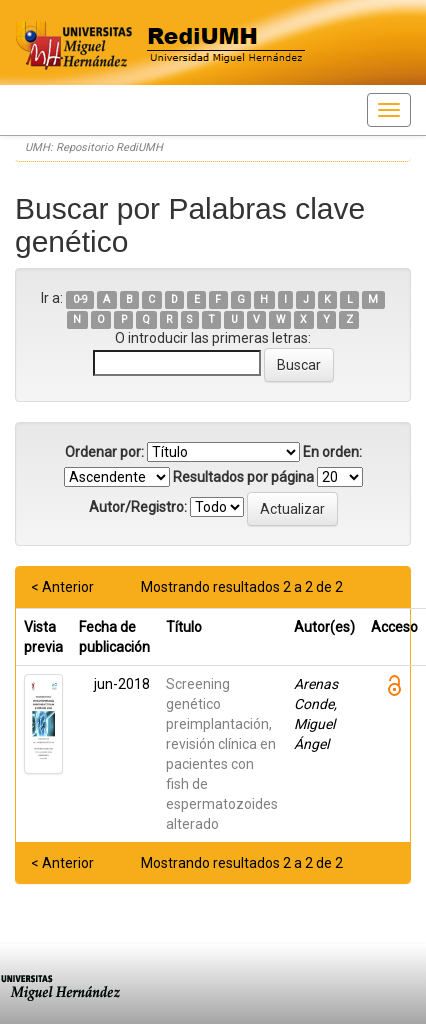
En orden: (332, 452)
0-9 (80, 299)
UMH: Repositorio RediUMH (94, 147)
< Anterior (62, 587)
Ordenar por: (104, 452)
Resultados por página (243, 477)
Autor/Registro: (138, 507)
